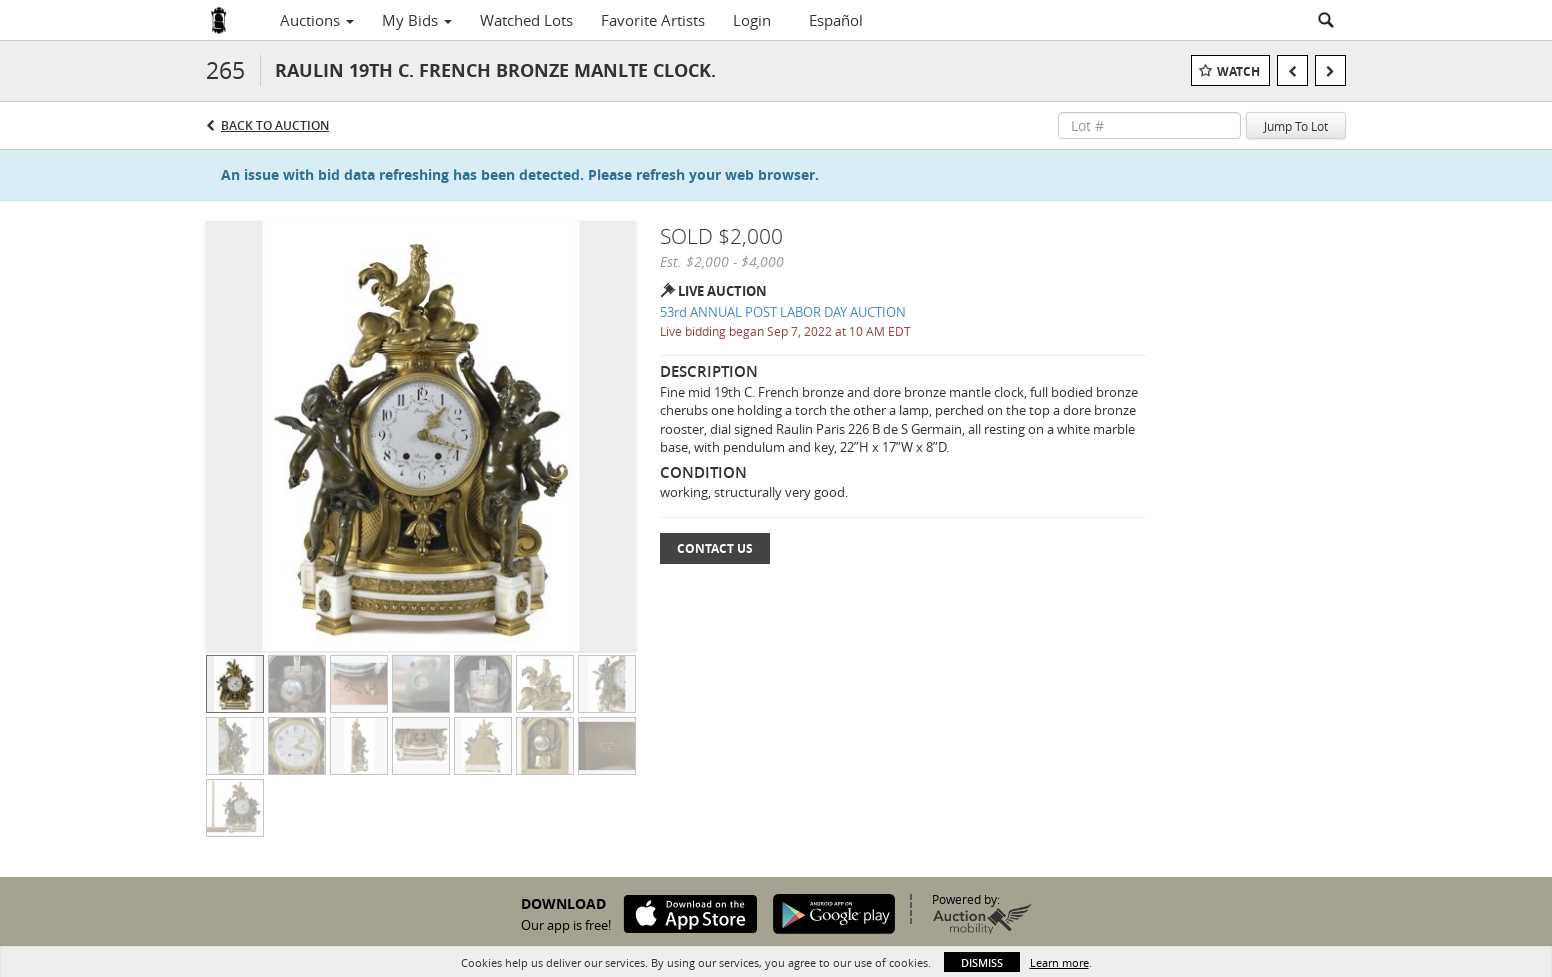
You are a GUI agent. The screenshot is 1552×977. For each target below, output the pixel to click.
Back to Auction (275, 125)
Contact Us (715, 548)
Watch (1238, 71)
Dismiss (982, 962)
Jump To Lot (1296, 126)
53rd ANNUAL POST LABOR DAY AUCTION (783, 312)
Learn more (1059, 962)
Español (836, 20)
